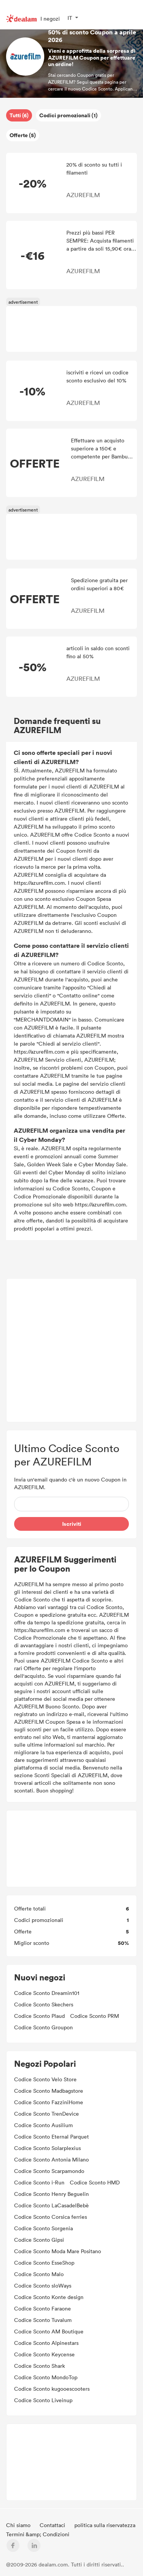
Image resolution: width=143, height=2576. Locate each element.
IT (69, 17)
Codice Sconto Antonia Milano (51, 2159)
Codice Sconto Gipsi (39, 2239)
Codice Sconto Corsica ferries (50, 2216)
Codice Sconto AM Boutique (49, 2331)
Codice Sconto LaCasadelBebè (51, 2205)
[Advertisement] (71, 329)
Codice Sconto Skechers (43, 2004)
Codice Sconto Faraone (42, 2308)
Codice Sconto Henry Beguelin (51, 2193)
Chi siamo (19, 2525)
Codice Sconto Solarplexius (47, 2148)
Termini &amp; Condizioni (37, 2534)
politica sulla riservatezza (104, 2525)
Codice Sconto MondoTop (45, 2377)
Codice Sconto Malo (39, 2274)
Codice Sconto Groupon (43, 2027)
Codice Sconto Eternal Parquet (51, 2136)
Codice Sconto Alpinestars (46, 2342)
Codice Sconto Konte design (49, 2297)
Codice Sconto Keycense (44, 2354)
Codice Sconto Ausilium (43, 2125)
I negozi (50, 18)
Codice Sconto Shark (39, 2365)
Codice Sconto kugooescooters (52, 2388)
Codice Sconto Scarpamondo (49, 2170)
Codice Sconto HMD (95, 2182)
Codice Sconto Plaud (39, 2015)
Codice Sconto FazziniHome (48, 2102)
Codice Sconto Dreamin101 (46, 1992)
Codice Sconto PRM (94, 2015)
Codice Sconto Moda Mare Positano (57, 2251)
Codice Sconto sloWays (42, 2285)
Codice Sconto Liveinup (43, 2400)
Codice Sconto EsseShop (44, 2262)
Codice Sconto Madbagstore (48, 2090)
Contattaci (53, 2525)
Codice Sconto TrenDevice (46, 2113)
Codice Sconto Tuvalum (43, 2319)
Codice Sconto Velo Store (45, 2079)
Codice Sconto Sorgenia (43, 2228)
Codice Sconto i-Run (39, 2182)
